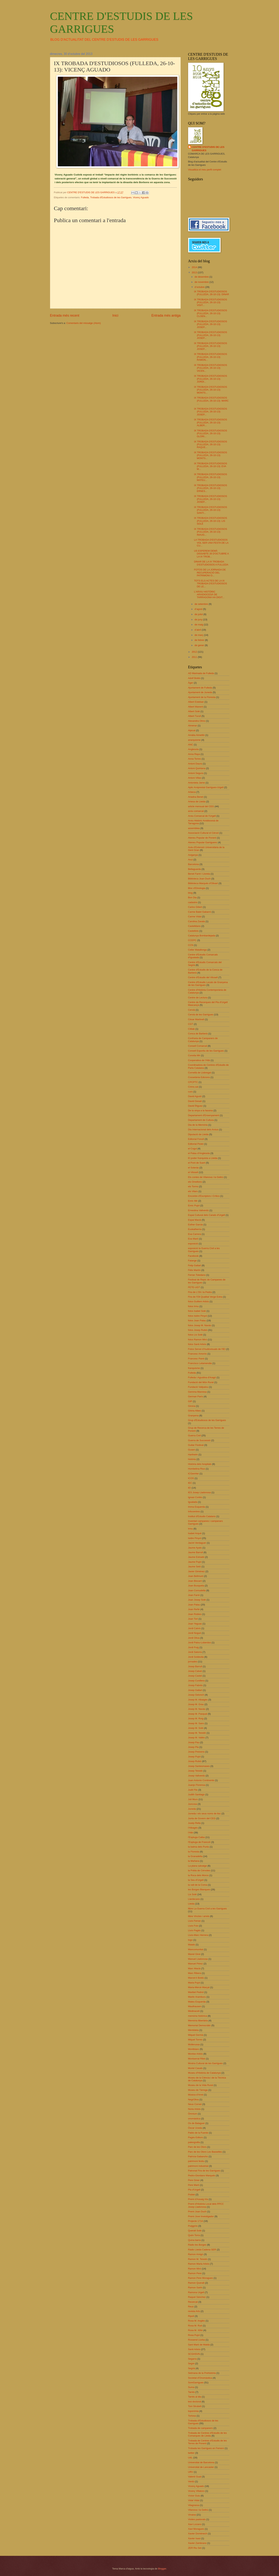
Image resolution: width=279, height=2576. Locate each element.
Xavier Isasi (194, 2538)
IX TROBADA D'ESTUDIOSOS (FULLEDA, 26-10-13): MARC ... (211, 400)
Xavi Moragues (196, 2528)
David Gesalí (195, 1101)
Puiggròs (193, 2225)
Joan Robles (195, 1614)
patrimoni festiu (196, 2161)
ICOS (191, 1478)
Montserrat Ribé (196, 2058)
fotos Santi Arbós (197, 1344)
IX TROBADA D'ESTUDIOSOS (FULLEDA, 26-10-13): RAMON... (210, 357)
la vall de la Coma (197, 1884)
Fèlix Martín (194, 1270)
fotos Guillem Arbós (198, 1301)
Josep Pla (193, 1747)
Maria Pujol (194, 1982)
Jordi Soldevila (196, 1656)
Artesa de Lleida (196, 801)
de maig (199, 624)
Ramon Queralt (196, 2282)
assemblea (194, 828)
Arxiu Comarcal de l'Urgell (202, 815)
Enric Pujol (194, 1205)
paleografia (194, 2142)
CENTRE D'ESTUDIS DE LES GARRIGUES (208, 149)
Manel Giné (194, 1954)
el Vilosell (193, 1172)
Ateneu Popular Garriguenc (202, 842)
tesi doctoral (194, 2401)
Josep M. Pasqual (197, 1713)
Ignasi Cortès (195, 1497)
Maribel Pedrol (196, 1992)
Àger (190, 682)
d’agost (199, 609)
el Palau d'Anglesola (199, 1153)
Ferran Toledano (197, 1275)
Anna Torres (194, 758)
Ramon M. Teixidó (197, 2259)
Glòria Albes (194, 1410)
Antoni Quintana (196, 768)
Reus (191, 2306)
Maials (191, 1944)
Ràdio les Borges (197, 2244)
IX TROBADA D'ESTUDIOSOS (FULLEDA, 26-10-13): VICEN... (210, 368)
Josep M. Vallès (196, 1737)
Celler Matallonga (197, 949)
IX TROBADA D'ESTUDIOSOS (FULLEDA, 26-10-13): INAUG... (210, 532)
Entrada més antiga (165, 315)
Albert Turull (194, 716)
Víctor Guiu (194, 2495)
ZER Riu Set (195, 2548)
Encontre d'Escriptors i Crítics (203, 1196)
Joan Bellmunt (195, 1576)
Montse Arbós (195, 2053)
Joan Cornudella (197, 1590)
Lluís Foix (193, 1925)
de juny (199, 619)
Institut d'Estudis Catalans (202, 1516)
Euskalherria (195, 1229)
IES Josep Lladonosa (199, 1492)
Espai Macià (194, 1219)
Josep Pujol (194, 1756)
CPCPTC (193, 1082)
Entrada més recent (64, 315)
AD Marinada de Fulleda (201, 673)
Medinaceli (194, 2011)
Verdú (191, 2481)
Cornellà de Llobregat (199, 1072)
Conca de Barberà (198, 1033)
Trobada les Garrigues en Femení (206, 2448)
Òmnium (192, 2113)
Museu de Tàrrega (198, 2090)
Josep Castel (195, 1675)
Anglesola (193, 749)
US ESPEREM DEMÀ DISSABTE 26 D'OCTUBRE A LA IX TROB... (211, 553)
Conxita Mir (194, 1055)
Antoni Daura (195, 763)
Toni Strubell (194, 2406)
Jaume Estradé (196, 1557)
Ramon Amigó (195, 2254)
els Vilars (193, 1191)
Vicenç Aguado (141, 197)
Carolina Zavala (196, 921)
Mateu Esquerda (197, 2001)
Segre (191, 2363)
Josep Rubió (195, 1761)
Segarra (192, 2358)
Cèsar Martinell (196, 1019)
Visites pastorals (197, 2519)
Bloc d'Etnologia (196, 888)
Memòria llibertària (198, 2020)
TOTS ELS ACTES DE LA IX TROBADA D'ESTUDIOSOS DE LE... (210, 583)
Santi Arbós (194, 2349)
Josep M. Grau (196, 1704)
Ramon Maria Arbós (198, 2263)
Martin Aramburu (197, 1996)
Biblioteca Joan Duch (199, 878)
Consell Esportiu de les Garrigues (206, 1050)
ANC (190, 744)
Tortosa (192, 2415)
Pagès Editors (195, 2137)
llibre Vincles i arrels (198, 1916)
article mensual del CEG (201, 806)
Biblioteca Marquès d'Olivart (203, 883)
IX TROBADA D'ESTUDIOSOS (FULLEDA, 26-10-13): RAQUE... (210, 444)
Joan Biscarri (195, 1581)
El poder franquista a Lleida (202, 1158)
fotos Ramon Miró (197, 1339)
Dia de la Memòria (198, 1124)
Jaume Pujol (194, 1561)
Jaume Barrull (195, 1552)
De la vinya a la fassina (200, 1110)
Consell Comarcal (197, 1045)
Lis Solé (192, 1894)
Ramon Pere (195, 2273)
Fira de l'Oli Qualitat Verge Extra (205, 1296)
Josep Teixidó (195, 1770)
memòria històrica (197, 2015)
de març (199, 635)
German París (195, 1396)
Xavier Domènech (197, 2533)
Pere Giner (194, 2180)
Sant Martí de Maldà (199, 2344)
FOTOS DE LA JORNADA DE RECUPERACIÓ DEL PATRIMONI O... (210, 572)
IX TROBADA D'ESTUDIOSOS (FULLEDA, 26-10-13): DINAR (211, 293)
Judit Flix (193, 1789)
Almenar (192, 725)
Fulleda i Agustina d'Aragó (202, 1377)
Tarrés (191, 2392)
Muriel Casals (195, 2068)
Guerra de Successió (199, 1440)
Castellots (193, 930)
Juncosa (192, 1804)
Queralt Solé (195, 2230)
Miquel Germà (195, 2035)
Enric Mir (193, 1200)
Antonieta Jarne (196, 782)
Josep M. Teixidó (197, 1732)
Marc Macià (194, 1968)
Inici (115, 315)
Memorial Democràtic (199, 2025)
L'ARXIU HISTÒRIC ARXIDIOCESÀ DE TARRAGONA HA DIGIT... (209, 594)
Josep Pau (193, 1742)
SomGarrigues (196, 2382)
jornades (192, 1661)
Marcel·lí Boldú (196, 1977)
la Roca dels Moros (198, 1875)
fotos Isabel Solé (197, 1311)
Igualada (192, 1502)
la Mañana (193, 1861)
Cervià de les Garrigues (200, 1014)
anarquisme (194, 740)
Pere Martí (193, 2185)
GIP (190, 1401)
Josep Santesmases (199, 1766)
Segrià (191, 2368)
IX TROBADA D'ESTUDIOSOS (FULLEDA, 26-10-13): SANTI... (210, 510)
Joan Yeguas (195, 1623)
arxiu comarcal (196, 811)
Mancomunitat (195, 1949)
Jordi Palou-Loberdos (199, 1642)
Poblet (191, 2194)
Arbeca (192, 792)
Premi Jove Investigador (201, 2216)
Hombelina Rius (196, 1468)
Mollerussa (194, 2044)
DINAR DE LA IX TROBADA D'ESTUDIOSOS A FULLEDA (211, 563)
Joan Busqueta (196, 1585)
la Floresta (193, 1851)
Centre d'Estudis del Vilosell (203, 977)
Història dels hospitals (199, 1464)
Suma (191, 2387)
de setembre (202, 604)
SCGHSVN (194, 2354)
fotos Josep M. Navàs (199, 1325)
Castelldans (194, 926)
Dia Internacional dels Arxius (203, 1129)
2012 (195, 651)
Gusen (191, 1449)
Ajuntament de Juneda (200, 692)
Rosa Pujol (194, 2335)
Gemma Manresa (197, 1391)
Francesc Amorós (197, 1353)
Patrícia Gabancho (198, 2156)
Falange (192, 1260)
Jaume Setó (194, 1566)
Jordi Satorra (195, 1652)
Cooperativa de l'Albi (199, 1060)
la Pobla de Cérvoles (199, 1870)
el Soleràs (193, 1167)
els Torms (193, 1186)
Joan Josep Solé (197, 1599)
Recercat (193, 2301)
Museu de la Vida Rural (200, 2085)
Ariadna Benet (195, 796)
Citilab (191, 1028)
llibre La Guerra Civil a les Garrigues (207, 1908)
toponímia (193, 2411)
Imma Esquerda (196, 1506)
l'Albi (190, 1832)
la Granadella (195, 1856)
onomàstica (194, 2118)
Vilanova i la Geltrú (198, 2509)
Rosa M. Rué (195, 2325)
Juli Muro (193, 1799)
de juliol (199, 614)
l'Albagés (193, 1827)
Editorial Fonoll (196, 1139)
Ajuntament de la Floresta (202, 697)
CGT (190, 1024)
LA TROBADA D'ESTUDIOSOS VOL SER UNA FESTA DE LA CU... (211, 542)
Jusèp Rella (194, 1823)
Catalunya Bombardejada (201, 935)
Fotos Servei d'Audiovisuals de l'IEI (206, 1349)
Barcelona (193, 864)
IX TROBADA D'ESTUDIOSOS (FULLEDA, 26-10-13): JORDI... (210, 378)
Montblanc (193, 2049)
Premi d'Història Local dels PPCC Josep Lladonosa (206, 2205)
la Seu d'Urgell (196, 1880)
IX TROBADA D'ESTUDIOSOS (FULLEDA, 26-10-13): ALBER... (210, 422)
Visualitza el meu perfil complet (204, 169)
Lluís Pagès (194, 1930)
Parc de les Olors (197, 2147)
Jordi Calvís (194, 1628)
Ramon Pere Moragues (200, 2278)
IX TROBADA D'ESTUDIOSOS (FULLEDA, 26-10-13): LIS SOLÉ (210, 521)
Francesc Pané (196, 1358)
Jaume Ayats (195, 1547)
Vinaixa (192, 2514)
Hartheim (193, 1454)
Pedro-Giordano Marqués (201, 2175)
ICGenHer (193, 1473)
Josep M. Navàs (196, 1709)
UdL (190, 2457)
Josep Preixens (196, 1751)
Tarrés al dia (194, 2396)
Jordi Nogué (194, 1633)
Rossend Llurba (196, 2339)
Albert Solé (194, 711)
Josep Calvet (195, 1671)
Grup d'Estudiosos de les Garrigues (207, 1420)
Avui (190, 859)
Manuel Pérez (195, 1963)
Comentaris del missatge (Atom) (83, 323)
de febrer (200, 640)
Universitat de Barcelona (201, 2462)
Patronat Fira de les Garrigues (204, 2170)
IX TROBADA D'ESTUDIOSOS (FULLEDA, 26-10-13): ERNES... (210, 488)
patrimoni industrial (198, 2166)
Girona (191, 1406)
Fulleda (85, 197)
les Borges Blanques (199, 1889)
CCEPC (192, 940)
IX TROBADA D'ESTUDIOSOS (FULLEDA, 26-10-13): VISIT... (210, 302)
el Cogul (192, 1148)
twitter (191, 2452)
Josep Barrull (195, 1666)
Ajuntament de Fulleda (200, 687)
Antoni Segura (195, 773)
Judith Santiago (196, 1794)
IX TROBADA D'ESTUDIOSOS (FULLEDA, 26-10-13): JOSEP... (210, 324)
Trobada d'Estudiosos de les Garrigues (111, 197)
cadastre (192, 902)
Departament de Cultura (201, 1120)
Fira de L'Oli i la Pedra (200, 1292)
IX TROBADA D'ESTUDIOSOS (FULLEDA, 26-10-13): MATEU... (210, 477)
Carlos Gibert (195, 907)
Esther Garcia (195, 1224)
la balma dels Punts (198, 1846)
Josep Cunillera (196, 1680)
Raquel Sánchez (197, 2297)
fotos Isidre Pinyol (197, 1315)
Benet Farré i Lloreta (199, 873)
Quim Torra (194, 2235)
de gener (200, 645)
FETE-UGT (194, 1287)
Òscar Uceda (195, 2127)
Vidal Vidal (193, 2500)
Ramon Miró (194, 2268)
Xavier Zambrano (197, 2543)
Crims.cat (193, 1086)
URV (190, 2472)
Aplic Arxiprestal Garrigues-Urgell (206, 787)
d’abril (198, 629)
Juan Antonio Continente (201, 1780)
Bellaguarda (194, 869)
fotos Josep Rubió (197, 1330)
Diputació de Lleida (198, 1134)
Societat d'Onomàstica (200, 2377)
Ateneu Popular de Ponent (202, 837)
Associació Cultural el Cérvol (203, 832)
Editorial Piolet (195, 1143)
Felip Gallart (194, 1265)
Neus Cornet (195, 2104)
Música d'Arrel (195, 2094)
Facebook (193, 1255)
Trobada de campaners (200, 2428)
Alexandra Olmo (196, 720)
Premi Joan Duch (197, 2211)
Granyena (193, 1415)
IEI (189, 1487)
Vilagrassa (193, 2505)
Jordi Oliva (193, 1637)
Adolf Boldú (194, 678)
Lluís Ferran (194, 1920)
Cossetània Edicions (199, 1077)
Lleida (191, 1903)
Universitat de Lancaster (201, 2467)
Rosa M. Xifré (195, 2330)
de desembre (202, 276)
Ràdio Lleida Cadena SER (202, 2249)
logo (190, 1939)
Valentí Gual (194, 2476)
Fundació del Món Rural (201, 1382)
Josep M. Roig (195, 1718)
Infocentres (194, 1511)
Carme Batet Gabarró (199, 911)
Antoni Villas (194, 777)
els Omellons (195, 1181)
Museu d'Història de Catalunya (204, 2072)
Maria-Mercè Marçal (198, 1987)
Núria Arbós (194, 2109)
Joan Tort (193, 1618)
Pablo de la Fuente (198, 2132)
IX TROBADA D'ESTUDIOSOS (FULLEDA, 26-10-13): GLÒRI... (210, 433)
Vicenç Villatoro (196, 2491)
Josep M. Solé (195, 1728)
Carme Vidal (194, 916)
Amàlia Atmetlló (196, 735)
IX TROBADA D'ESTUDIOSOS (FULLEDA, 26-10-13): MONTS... (210, 389)
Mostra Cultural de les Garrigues (205, 2063)
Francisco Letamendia (200, 1363)
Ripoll (191, 2316)
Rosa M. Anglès (196, 2320)
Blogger (162, 2568)
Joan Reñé (194, 1609)
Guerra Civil (194, 1435)
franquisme (194, 1368)
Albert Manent (195, 706)
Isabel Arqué (195, 1533)
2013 (195, 272)
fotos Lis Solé (195, 1334)
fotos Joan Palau (197, 1320)
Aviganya (193, 855)
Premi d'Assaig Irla (198, 2199)
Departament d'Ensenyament (203, 1115)
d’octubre (200, 287)
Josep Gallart (195, 1690)
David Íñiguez (195, 1105)
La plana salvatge (197, 1865)
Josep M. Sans (196, 1723)
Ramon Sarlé (195, 2287)
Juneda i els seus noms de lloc (204, 1813)
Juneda (192, 1808)
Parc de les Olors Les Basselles (205, 2151)
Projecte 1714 (195, 2221)
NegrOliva (193, 2099)
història (192, 1459)
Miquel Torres (195, 2039)
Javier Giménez (196, 1571)
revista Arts (194, 2311)
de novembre (202, 282)
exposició (193, 1243)
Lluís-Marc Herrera (198, 1935)
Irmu (190, 1528)
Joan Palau (194, 1604)
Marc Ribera (194, 1973)
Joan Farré (194, 1595)
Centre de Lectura (197, 997)
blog (190, 892)
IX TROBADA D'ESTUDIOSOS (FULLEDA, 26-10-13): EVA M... (210, 466)
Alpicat (191, 730)
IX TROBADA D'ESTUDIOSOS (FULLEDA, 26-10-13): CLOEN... (210, 313)
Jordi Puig (193, 1647)
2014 (195, 267)
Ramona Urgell (196, 2292)
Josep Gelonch (196, 1694)
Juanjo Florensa (196, 1785)
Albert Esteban (196, 701)
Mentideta (193, 2030)
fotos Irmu (193, 1306)
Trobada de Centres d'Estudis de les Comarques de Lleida (207, 2434)
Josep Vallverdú (196, 1775)
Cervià (191, 1009)
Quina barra (194, 2240)
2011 (195, 657)
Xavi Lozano (194, 2524)
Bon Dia (192, 897)
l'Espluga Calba (196, 1837)
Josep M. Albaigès (198, 1699)
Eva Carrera (194, 1234)
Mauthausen (194, 2006)
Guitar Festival (196, 1445)
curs (190, 1091)
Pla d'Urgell (194, 2189)
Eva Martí (193, 1238)
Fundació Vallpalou (198, 1387)
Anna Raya (194, 754)
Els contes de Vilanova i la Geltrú (205, 1177)
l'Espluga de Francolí (199, 1842)
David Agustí (195, 1096)
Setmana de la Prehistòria (202, 2373)
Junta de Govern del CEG (202, 1818)
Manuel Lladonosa (198, 1959)
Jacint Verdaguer (197, 1542)
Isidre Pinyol (194, 1538)
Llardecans (194, 1899)
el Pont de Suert (196, 1162)
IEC (190, 1482)
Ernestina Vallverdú (198, 1210)
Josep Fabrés (195, 1685)
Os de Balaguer (196, 2123)
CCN (190, 945)
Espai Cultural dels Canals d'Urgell (206, 1215)
